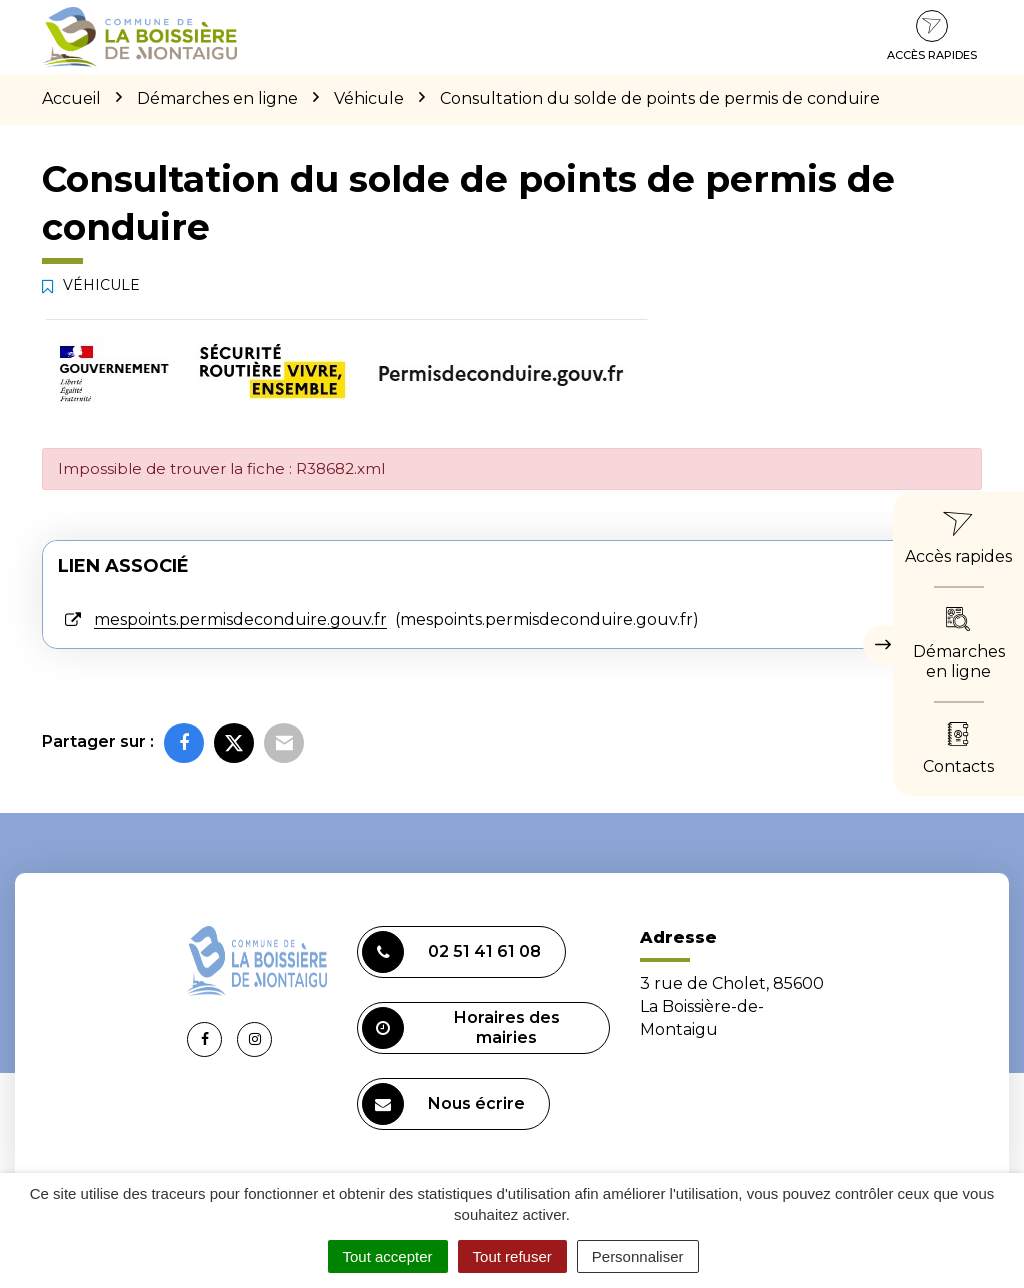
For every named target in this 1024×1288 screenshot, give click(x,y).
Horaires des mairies (461, 1028)
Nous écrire (443, 1104)
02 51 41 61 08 (451, 952)
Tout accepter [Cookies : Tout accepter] (388, 1256)
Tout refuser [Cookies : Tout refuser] (512, 1256)
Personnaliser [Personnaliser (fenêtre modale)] (638, 1256)
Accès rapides (932, 36)
